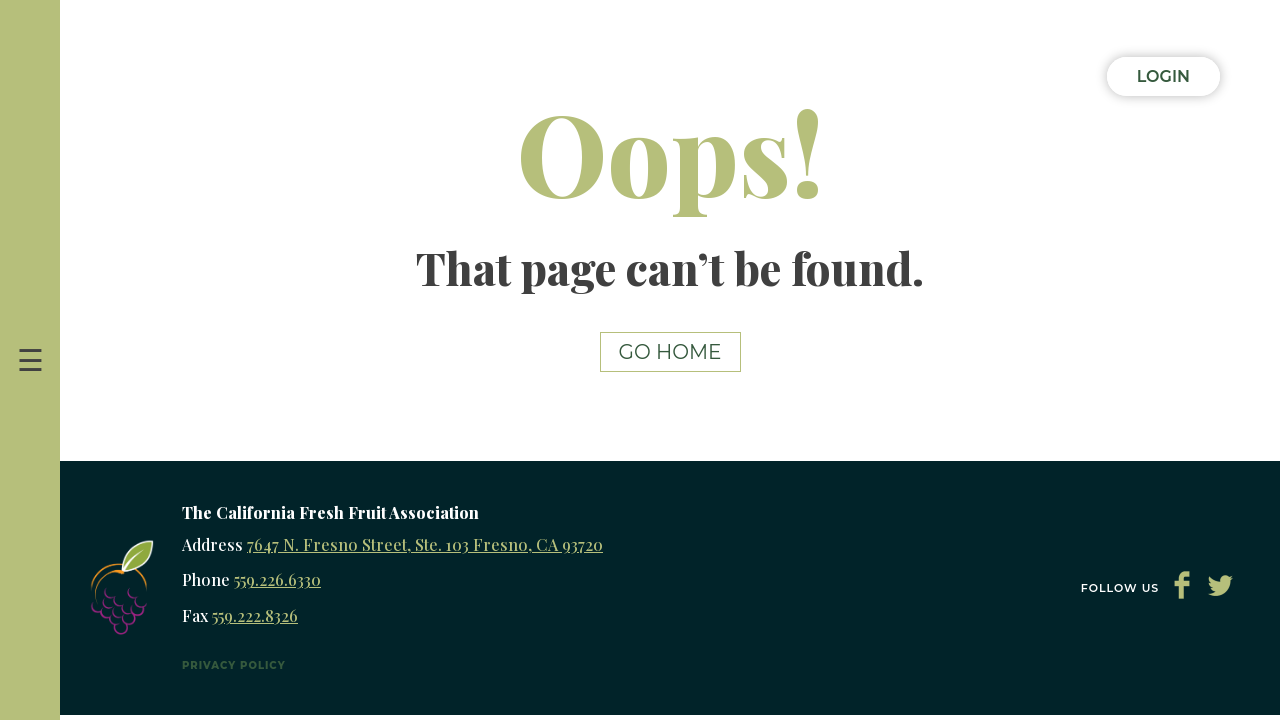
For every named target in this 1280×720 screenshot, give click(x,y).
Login (1163, 76)
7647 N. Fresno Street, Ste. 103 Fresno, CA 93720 (425, 544)
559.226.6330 (277, 579)
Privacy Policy (234, 665)
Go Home (670, 352)
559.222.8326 (255, 615)
